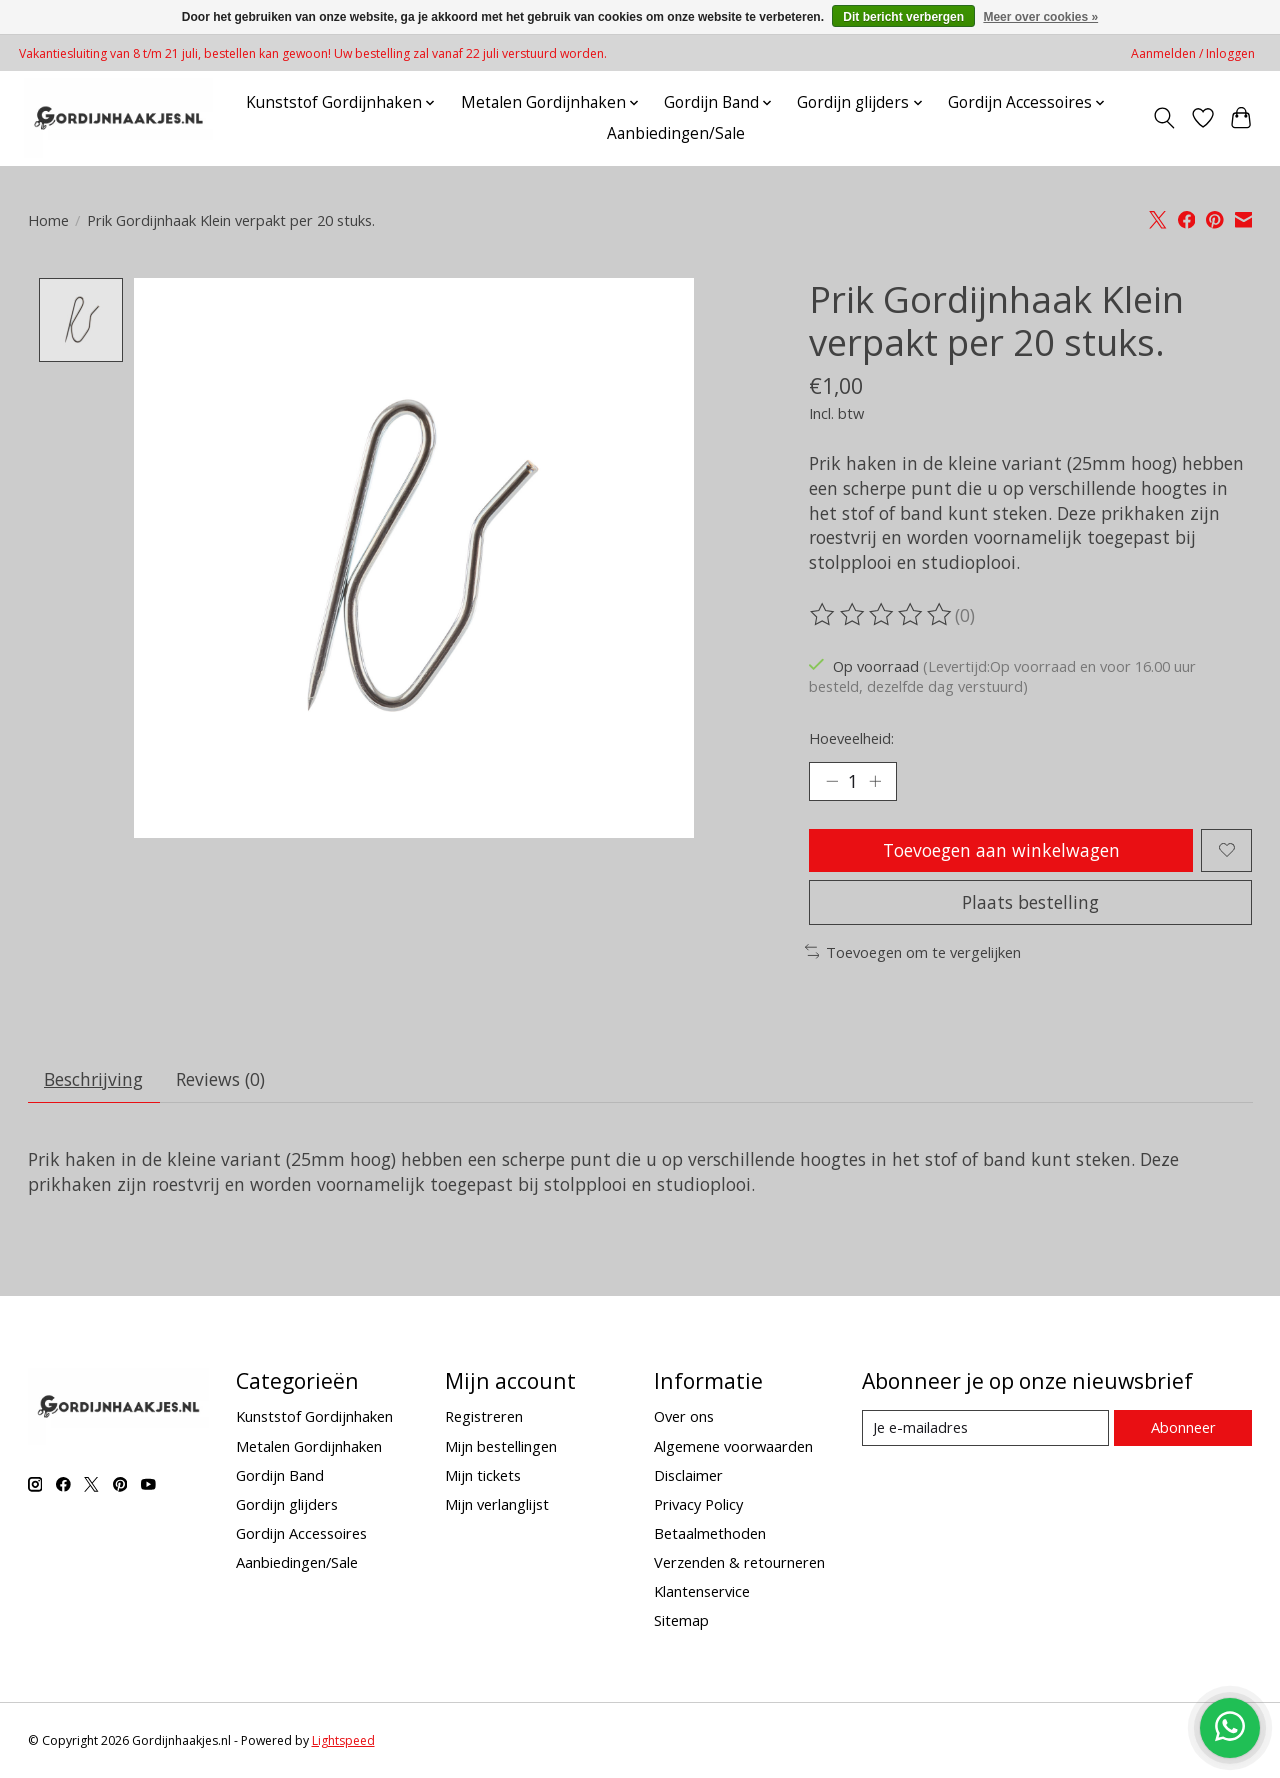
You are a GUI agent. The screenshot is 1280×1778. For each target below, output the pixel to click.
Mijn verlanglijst (497, 1504)
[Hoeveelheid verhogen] (875, 781)
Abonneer (1183, 1427)
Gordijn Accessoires (301, 1533)
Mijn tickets (483, 1475)
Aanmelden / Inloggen (1193, 53)
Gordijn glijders (287, 1504)
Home (48, 220)
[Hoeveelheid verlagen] (832, 781)
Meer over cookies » (1040, 17)
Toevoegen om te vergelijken (913, 952)
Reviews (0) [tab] (220, 1079)
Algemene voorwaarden (733, 1446)
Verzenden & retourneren (739, 1562)
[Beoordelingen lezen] (882, 615)
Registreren (484, 1416)
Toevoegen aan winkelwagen (1001, 850)
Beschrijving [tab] (93, 1079)
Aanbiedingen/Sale (676, 133)
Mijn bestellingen (501, 1446)
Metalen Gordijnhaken (309, 1446)
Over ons (684, 1416)
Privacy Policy (698, 1504)
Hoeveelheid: (851, 738)
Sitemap (681, 1620)
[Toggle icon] (1163, 118)
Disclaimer (688, 1475)
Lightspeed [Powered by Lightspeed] (343, 1740)
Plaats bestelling (1030, 902)
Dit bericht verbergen (903, 17)
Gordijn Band (280, 1475)
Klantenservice (702, 1591)
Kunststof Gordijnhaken (314, 1416)
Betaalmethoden (710, 1533)
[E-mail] (985, 1428)
